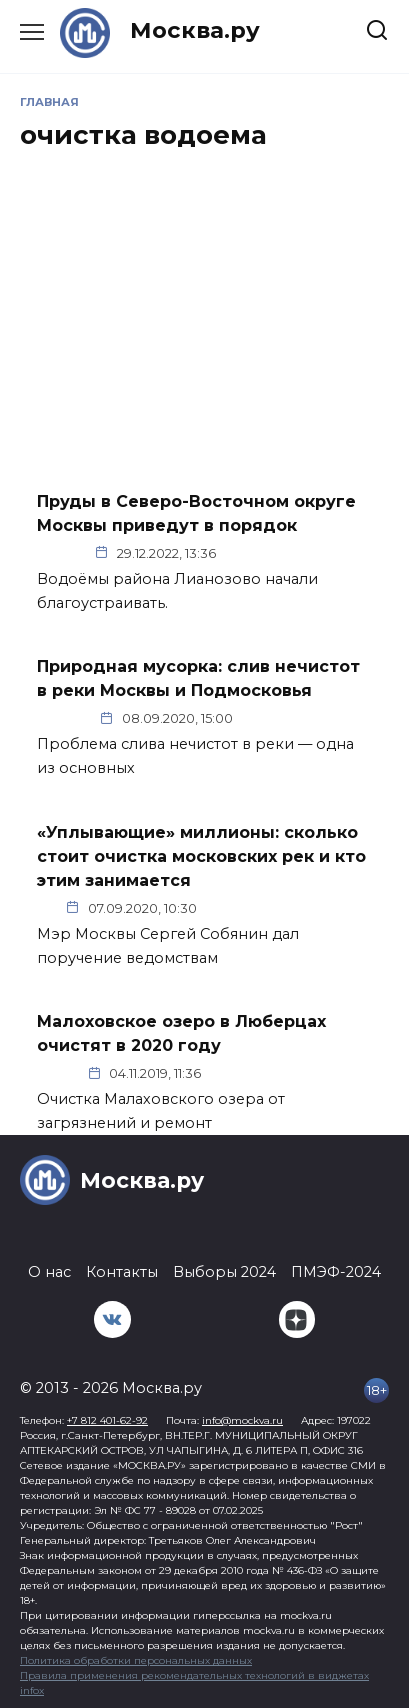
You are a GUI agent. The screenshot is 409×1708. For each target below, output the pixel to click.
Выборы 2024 (224, 1272)
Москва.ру (195, 30)
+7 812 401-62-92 (107, 1420)
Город (280, 718)
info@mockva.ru (242, 1420)
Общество (274, 553)
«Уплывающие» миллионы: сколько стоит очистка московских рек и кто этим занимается (201, 855)
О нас (49, 1272)
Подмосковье (271, 1073)
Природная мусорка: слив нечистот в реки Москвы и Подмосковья (198, 678)
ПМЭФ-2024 (336, 1272)
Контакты (122, 1272)
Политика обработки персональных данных (136, 1660)
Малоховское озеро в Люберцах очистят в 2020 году (181, 1033)
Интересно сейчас (279, 907)
